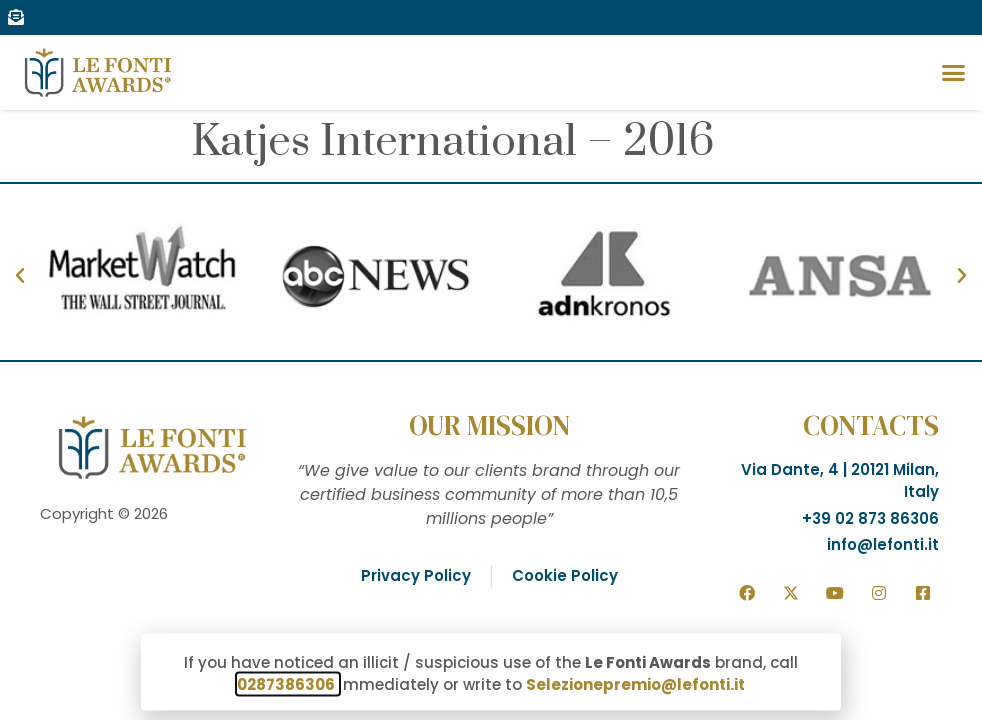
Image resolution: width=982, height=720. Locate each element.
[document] (491, 360)
